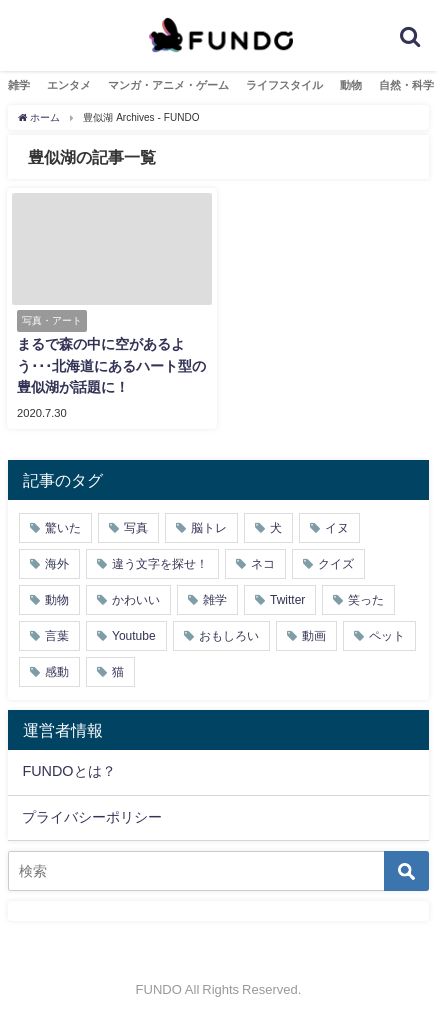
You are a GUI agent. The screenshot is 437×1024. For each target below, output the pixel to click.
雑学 (19, 85)
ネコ (263, 564)
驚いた (63, 528)
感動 (57, 672)
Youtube (134, 636)
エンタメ (69, 85)
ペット (387, 636)
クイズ (336, 564)
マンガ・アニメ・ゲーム (168, 85)
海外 (57, 564)
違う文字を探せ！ (160, 564)
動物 (351, 85)
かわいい (136, 600)
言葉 (57, 636)
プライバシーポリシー (92, 817)
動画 (314, 636)
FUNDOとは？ (68, 771)
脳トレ (209, 528)
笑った (366, 600)
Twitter (287, 600)
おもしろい (229, 636)
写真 (136, 528)
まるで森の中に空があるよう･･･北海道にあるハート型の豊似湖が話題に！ (111, 365)
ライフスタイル (284, 85)
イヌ (337, 528)
